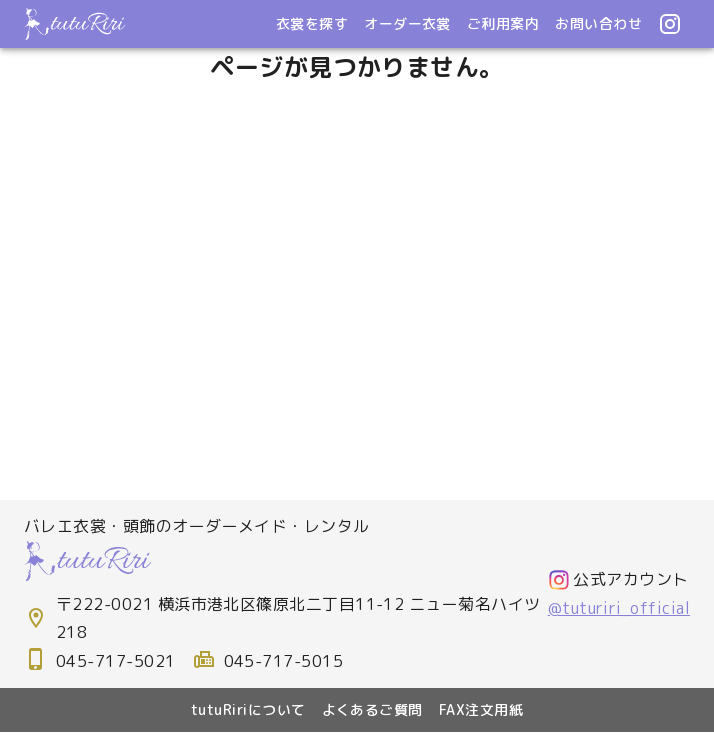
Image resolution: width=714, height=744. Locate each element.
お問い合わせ (598, 23)
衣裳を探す (312, 23)
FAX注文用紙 (481, 709)
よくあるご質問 (372, 709)
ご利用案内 (503, 23)
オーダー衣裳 (407, 23)
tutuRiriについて (248, 709)
